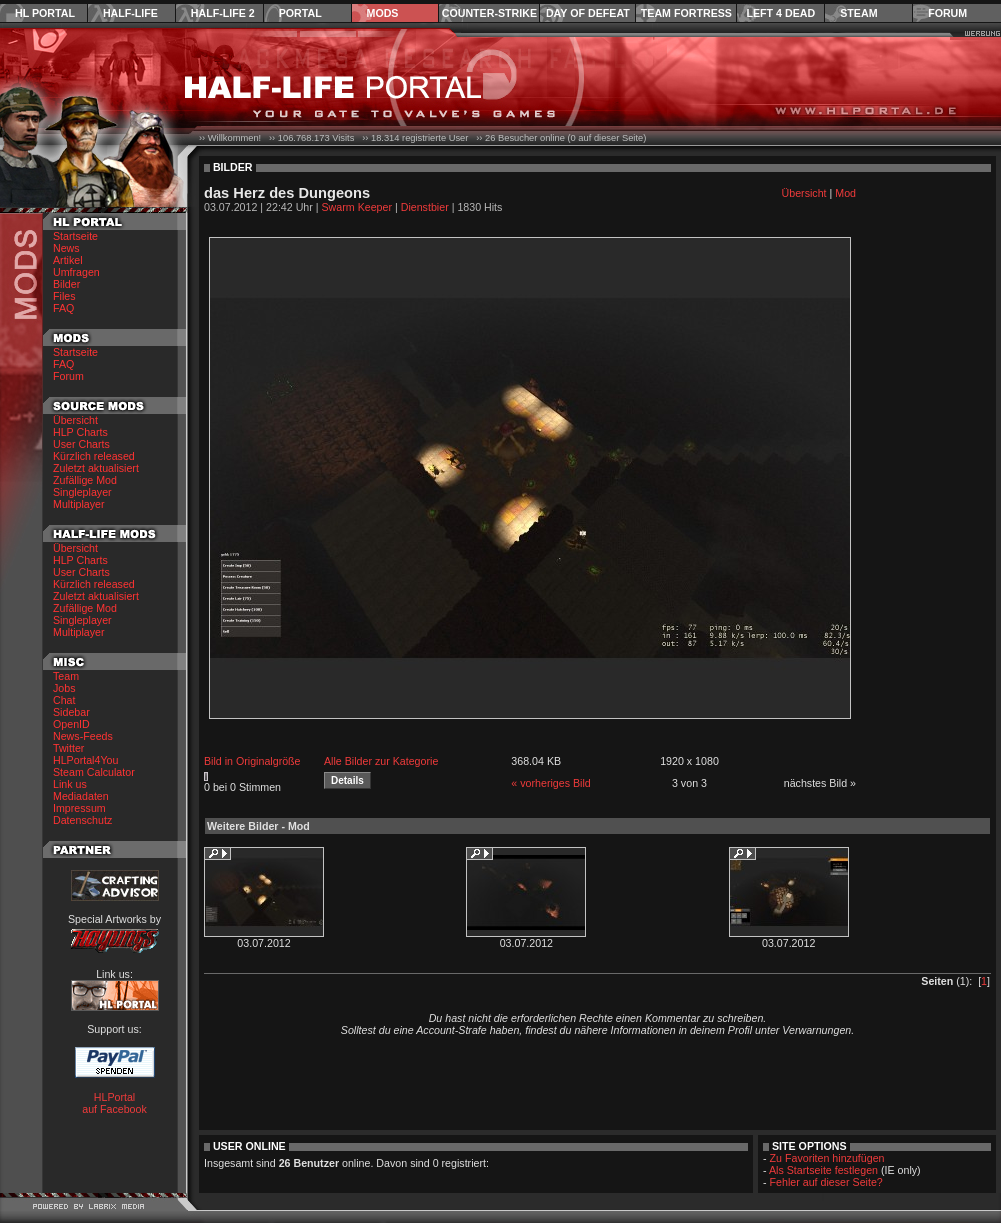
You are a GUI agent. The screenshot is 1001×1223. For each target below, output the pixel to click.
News (66, 248)
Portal (300, 13)
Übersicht (75, 420)
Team (66, 676)
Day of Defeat (588, 13)
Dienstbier (425, 207)
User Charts (81, 444)
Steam (858, 13)
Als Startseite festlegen (823, 1170)
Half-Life (130, 13)
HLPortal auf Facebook (114, 1103)
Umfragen (76, 272)
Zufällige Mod (85, 480)
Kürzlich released (94, 456)
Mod (845, 193)
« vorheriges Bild (550, 783)
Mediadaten (81, 796)
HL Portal (45, 13)
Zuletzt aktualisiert (96, 468)
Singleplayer (82, 492)
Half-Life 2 (223, 13)
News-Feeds (83, 736)
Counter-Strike (489, 13)
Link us (70, 784)
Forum (947, 13)
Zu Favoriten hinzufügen (827, 1158)
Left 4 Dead (780, 13)
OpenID (71, 724)
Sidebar (71, 712)
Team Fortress (686, 13)
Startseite (75, 236)
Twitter (68, 748)
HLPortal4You (85, 760)
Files (64, 296)
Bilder (66, 284)
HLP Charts (80, 432)
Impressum (79, 808)
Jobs (64, 688)
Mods (383, 13)
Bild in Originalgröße (252, 761)
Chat (64, 700)
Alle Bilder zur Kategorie (381, 761)
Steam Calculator (94, 772)
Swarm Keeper (357, 207)
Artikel (68, 260)
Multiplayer (79, 504)
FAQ (63, 308)
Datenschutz (82, 820)
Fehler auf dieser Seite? (826, 1182)
